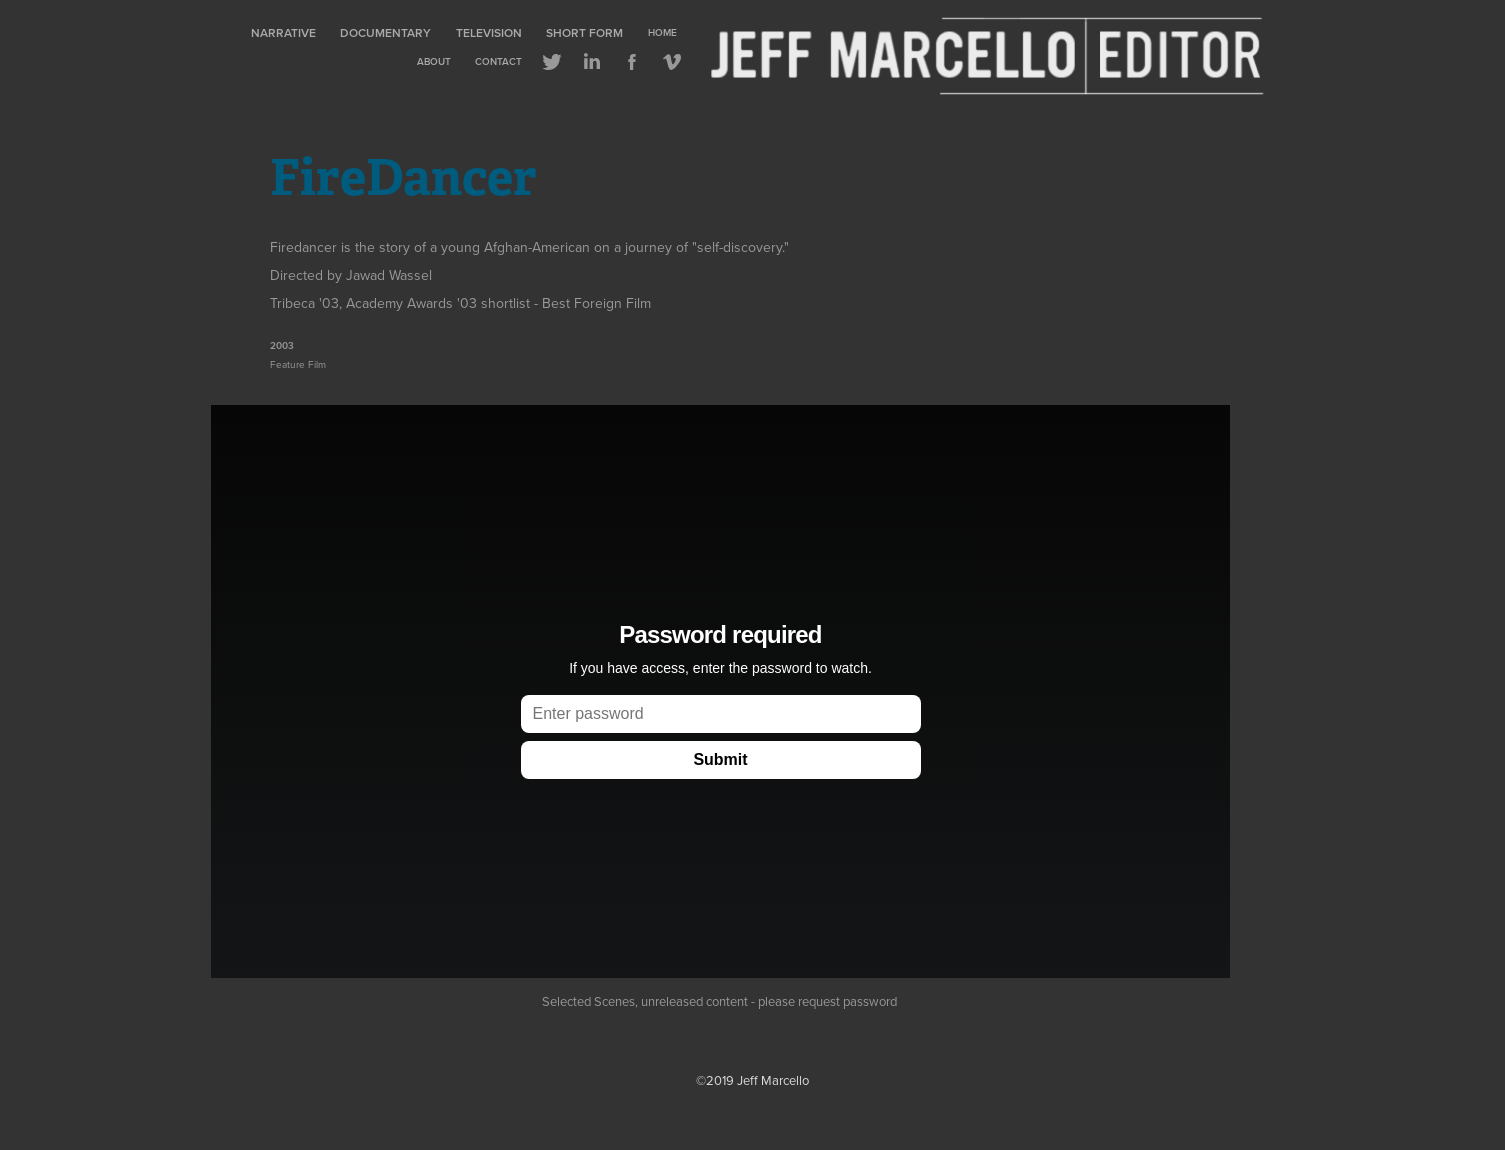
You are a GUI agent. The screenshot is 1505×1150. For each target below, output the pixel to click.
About (434, 61)
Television (489, 32)
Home (662, 32)
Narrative (283, 32)
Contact (498, 61)
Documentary (385, 32)
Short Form (584, 32)
